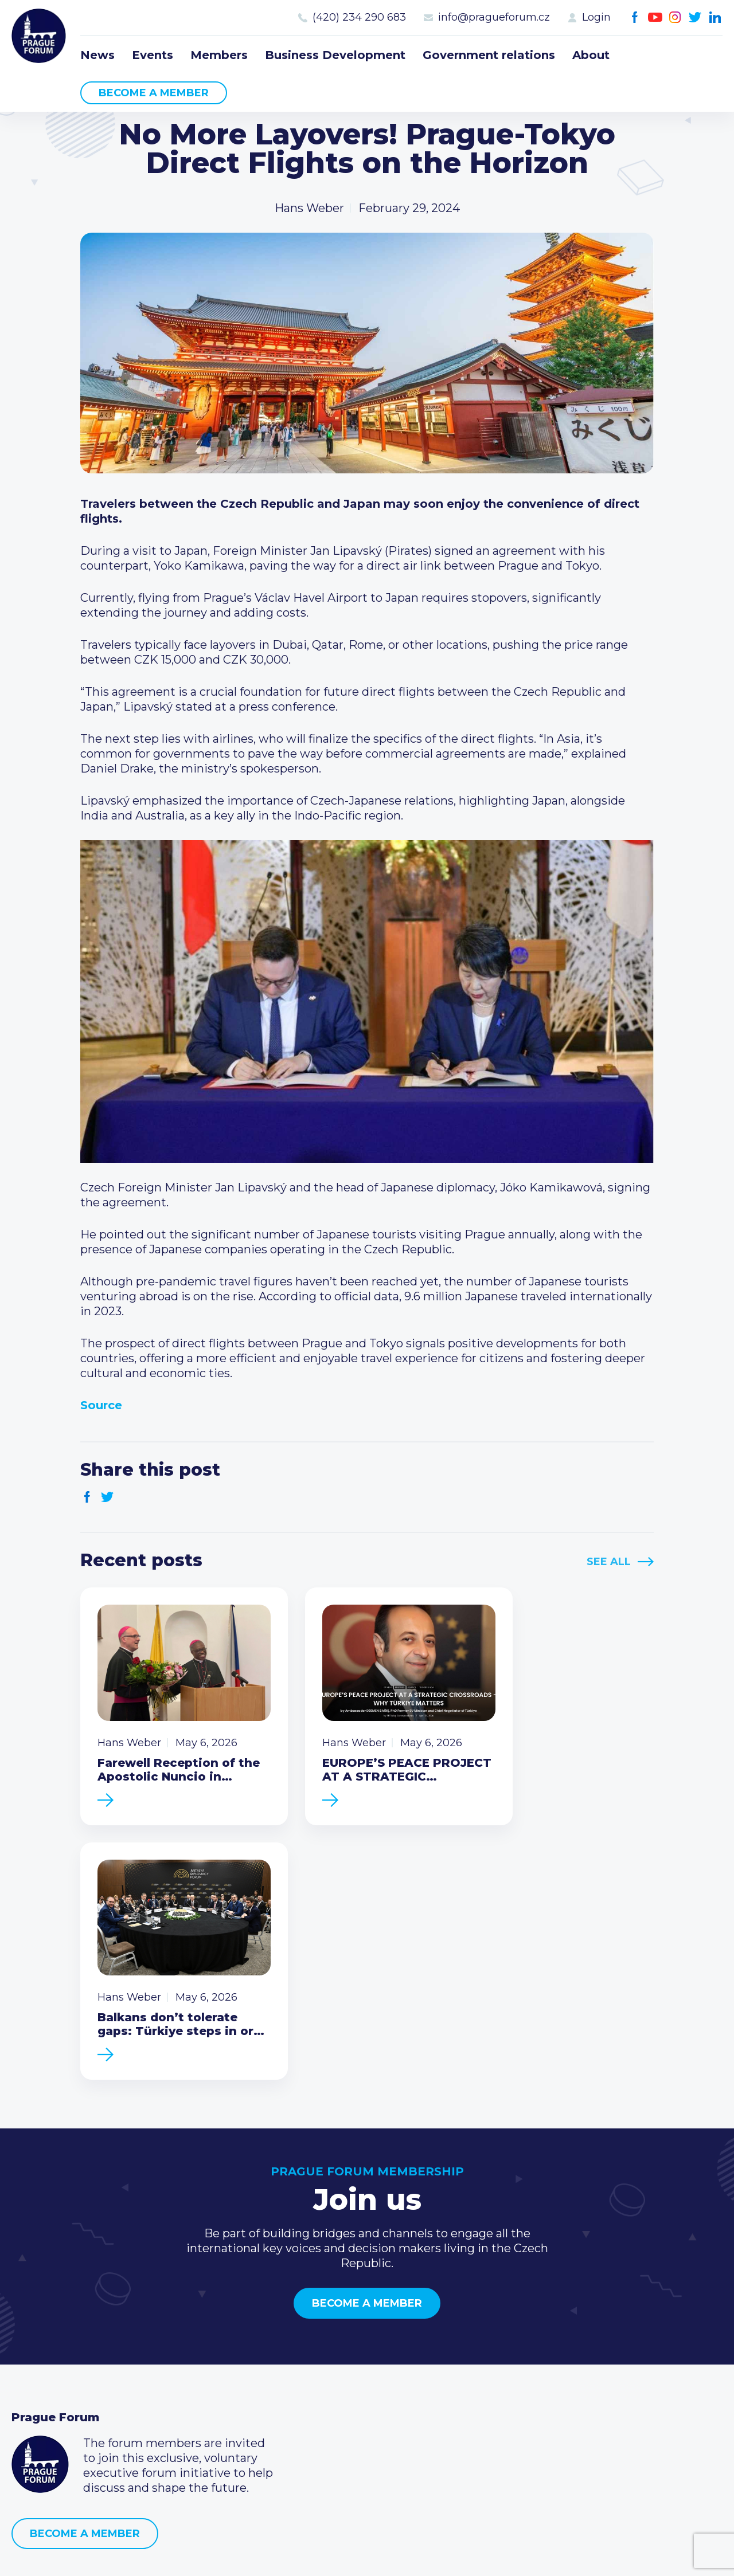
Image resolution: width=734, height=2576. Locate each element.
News (97, 55)
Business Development (335, 55)
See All (609, 1561)
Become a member (154, 93)
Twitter (695, 17)
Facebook (635, 17)
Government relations (489, 55)
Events (152, 55)
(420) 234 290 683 (359, 17)
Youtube (655, 17)
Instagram (675, 17)
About (591, 55)
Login (596, 17)
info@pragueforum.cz (494, 17)
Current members (303, 2344)
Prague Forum (40, 37)
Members (219, 55)
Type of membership (311, 2363)
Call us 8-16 (523, 2344)
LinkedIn (715, 17)
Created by (367, 2554)
